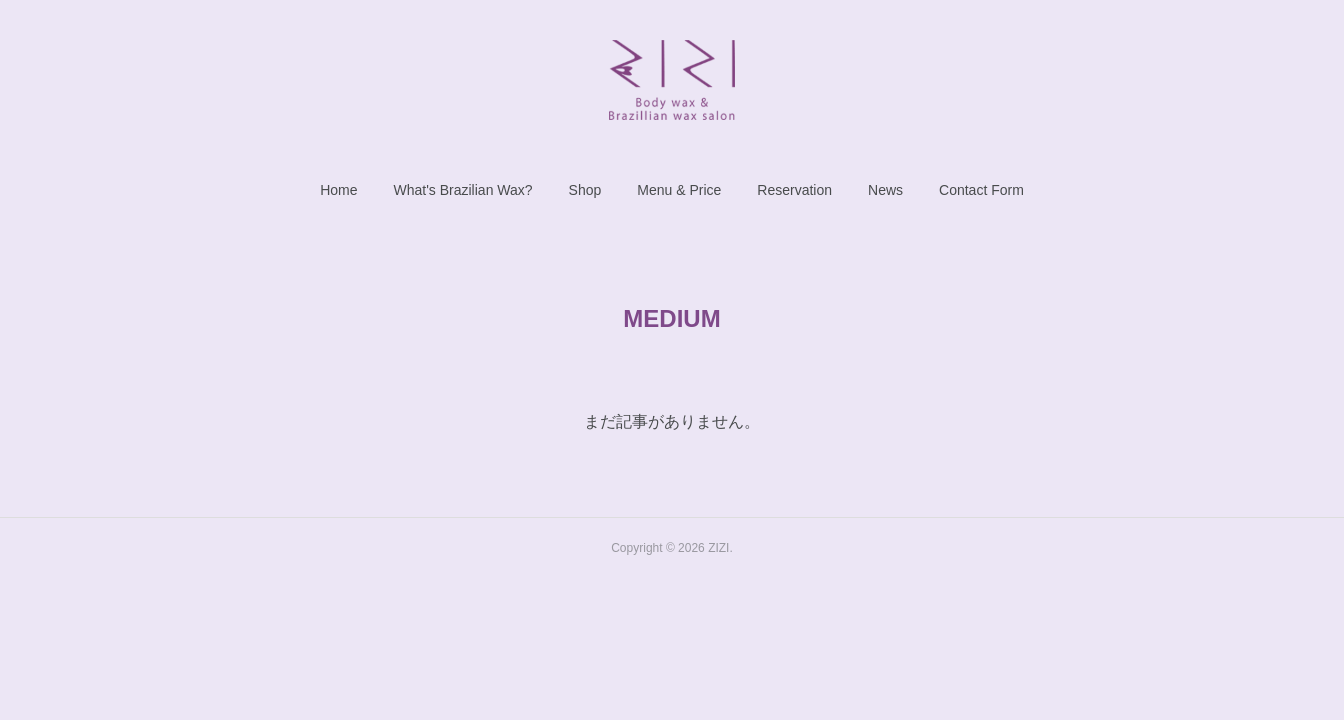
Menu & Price (679, 190)
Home (338, 190)
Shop (585, 190)
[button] (338, 190)
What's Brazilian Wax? (462, 190)
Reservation (794, 190)
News (885, 190)
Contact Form (981, 190)
